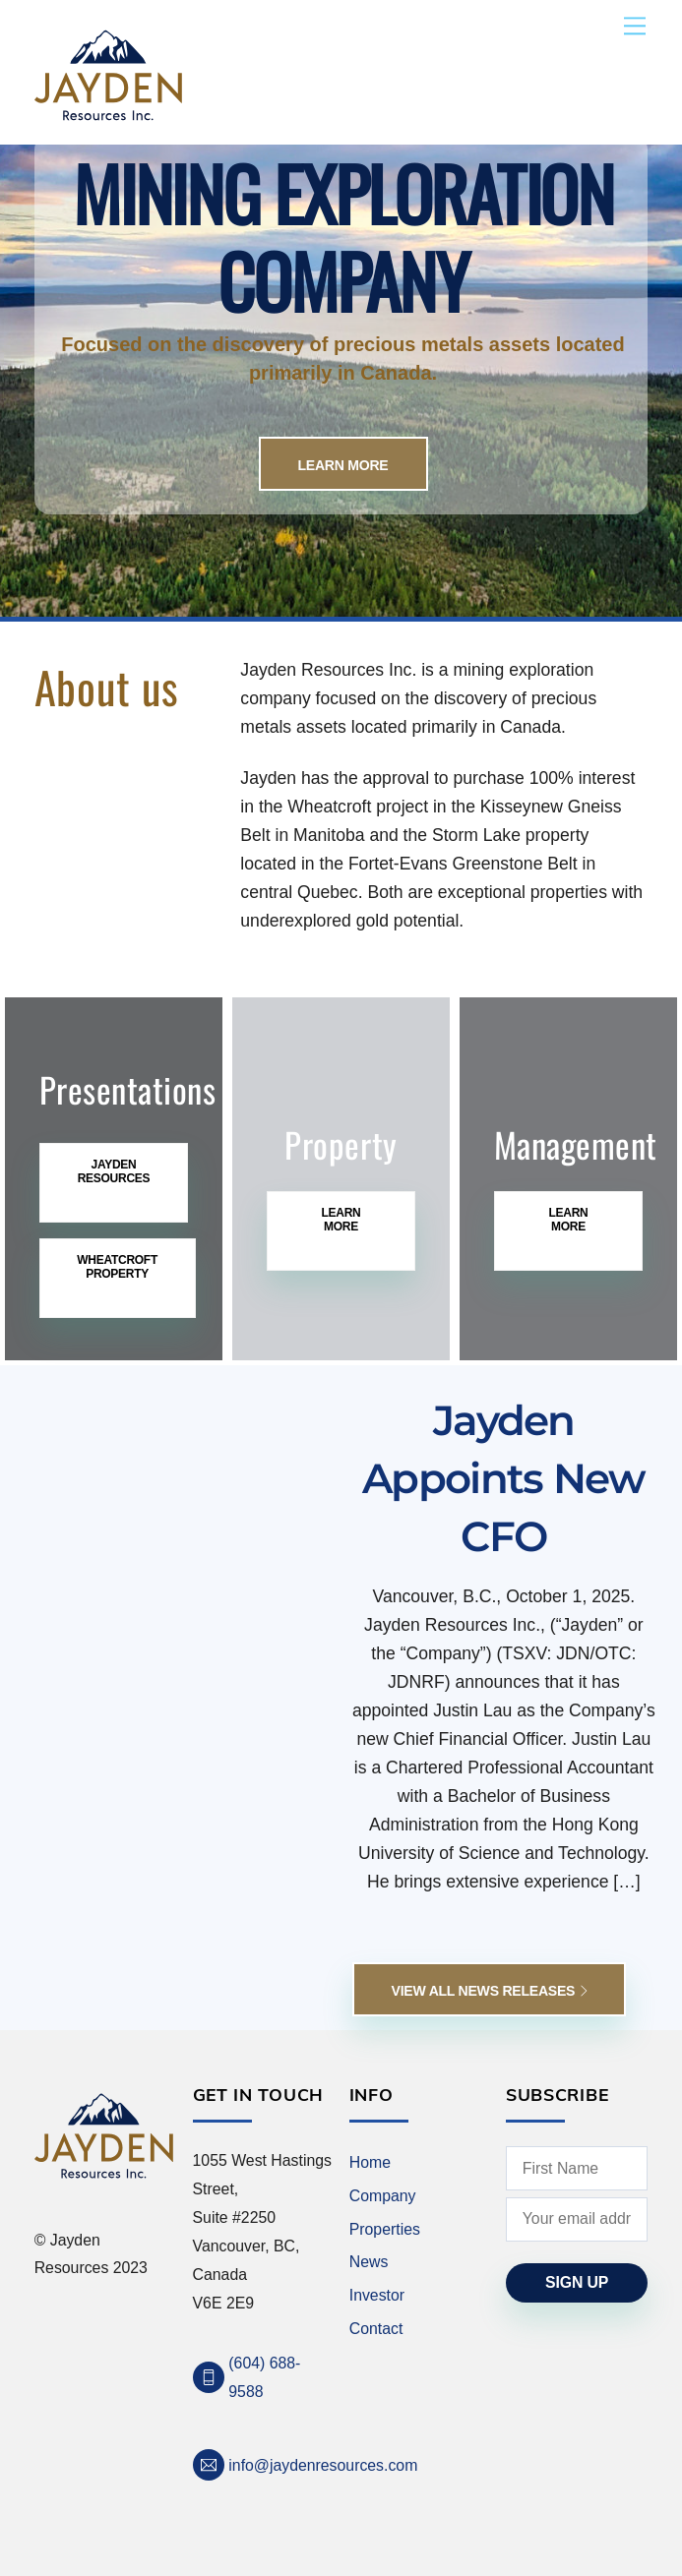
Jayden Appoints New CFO (504, 1478)
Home (370, 2162)
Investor (376, 2295)
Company (382, 2195)
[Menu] (634, 26)
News (369, 2261)
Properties (384, 2229)
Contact (376, 2328)
